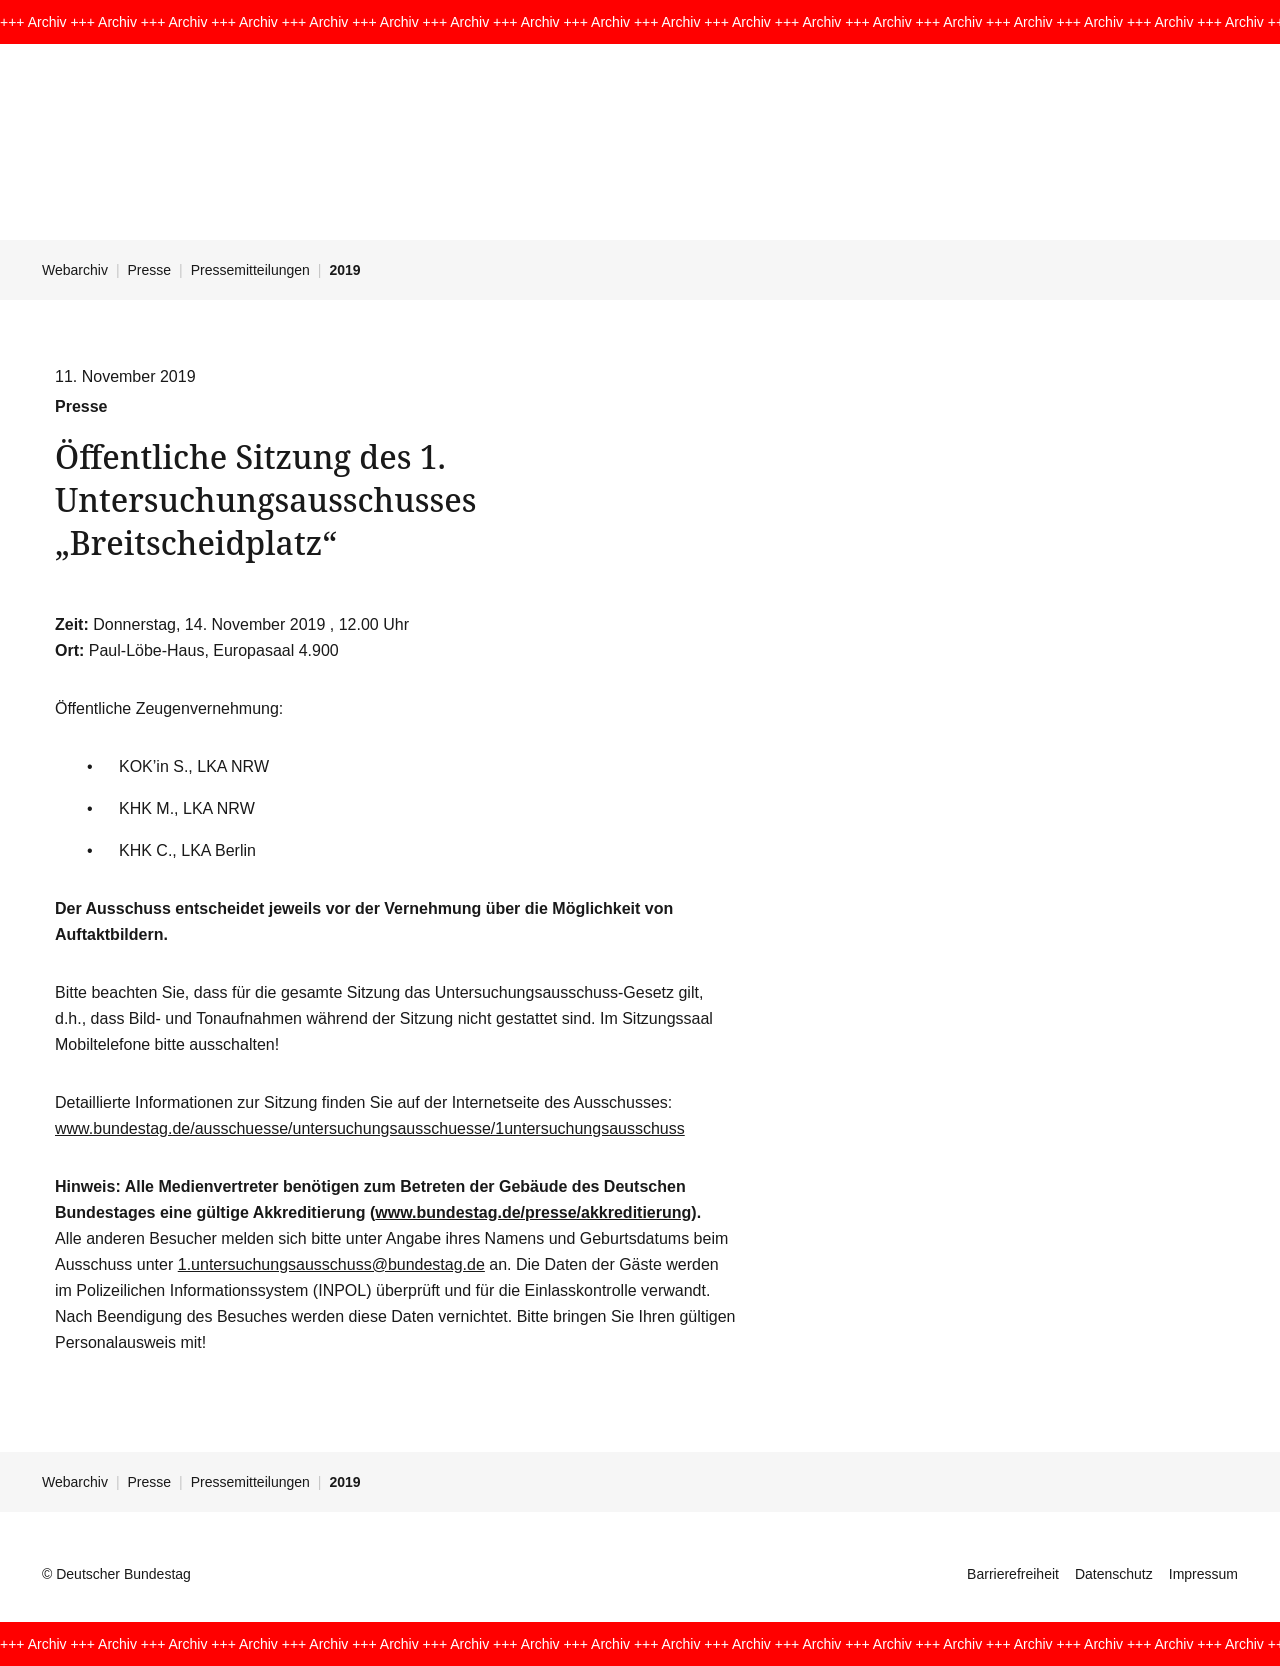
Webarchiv (75, 270)
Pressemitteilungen (250, 270)
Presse (150, 270)
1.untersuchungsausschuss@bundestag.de (331, 1264)
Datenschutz (1114, 1574)
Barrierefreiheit (1013, 1574)
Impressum (1203, 1574)
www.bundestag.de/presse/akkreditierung (533, 1212)
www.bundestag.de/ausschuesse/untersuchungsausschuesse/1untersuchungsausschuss (370, 1128)
